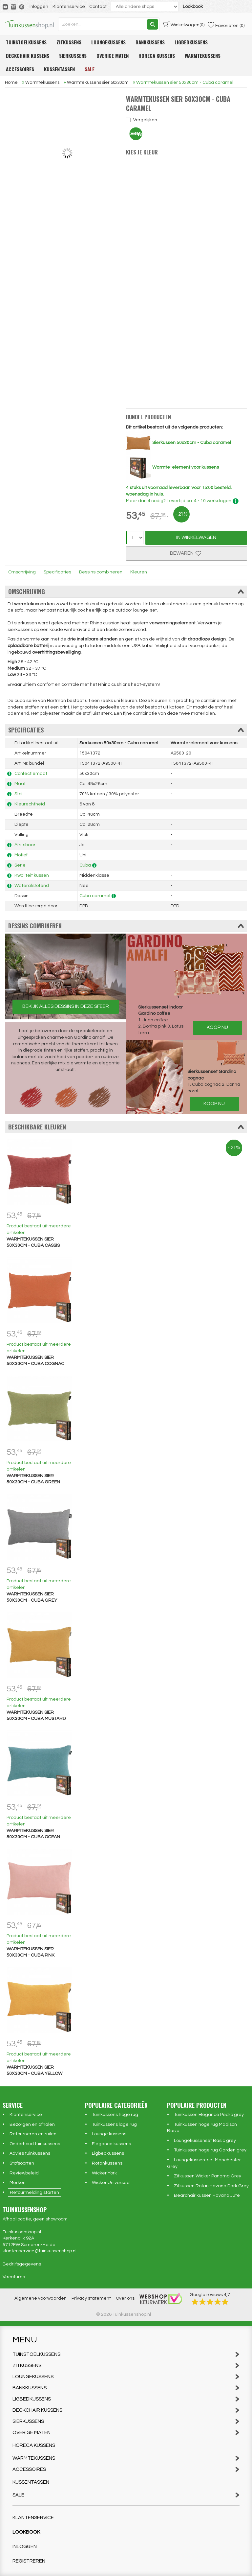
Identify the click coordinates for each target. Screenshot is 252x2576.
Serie (20, 865)
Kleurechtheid (29, 804)
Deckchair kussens (27, 55)
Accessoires (20, 69)
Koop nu (217, 1027)
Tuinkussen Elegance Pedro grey (209, 2114)
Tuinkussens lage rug (114, 2124)
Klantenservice (68, 6)
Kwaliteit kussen (31, 875)
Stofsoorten (22, 2163)
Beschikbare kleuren (126, 1127)
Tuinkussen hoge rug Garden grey (210, 2150)
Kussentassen (59, 69)
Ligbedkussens (191, 42)
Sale (89, 69)
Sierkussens (73, 55)
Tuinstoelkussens (26, 42)
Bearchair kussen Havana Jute (207, 2195)
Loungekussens (108, 42)
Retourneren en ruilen (33, 2134)
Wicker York (104, 2173)
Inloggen (39, 6)
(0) (183, 24)
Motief (21, 855)
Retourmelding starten (34, 2192)
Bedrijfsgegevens (22, 2264)
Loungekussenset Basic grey (205, 2140)
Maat (20, 783)
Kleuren (138, 572)
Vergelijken (145, 120)
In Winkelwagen (196, 537)
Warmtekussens (202, 55)
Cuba (85, 865)
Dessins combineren (100, 572)
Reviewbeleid (24, 2173)
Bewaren (186, 553)
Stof (18, 794)
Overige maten (112, 55)
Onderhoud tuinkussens (35, 2144)
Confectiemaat (30, 773)
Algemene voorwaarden (40, 2298)
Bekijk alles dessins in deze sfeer (65, 1006)
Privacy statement (91, 2298)
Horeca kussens (156, 55)
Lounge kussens (109, 2134)
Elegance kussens (111, 2144)
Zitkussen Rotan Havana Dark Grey (211, 2186)
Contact (98, 6)
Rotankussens (107, 2163)
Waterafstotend (31, 885)
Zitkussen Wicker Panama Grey (207, 2176)
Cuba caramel (94, 895)
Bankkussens (150, 42)
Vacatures (14, 2277)
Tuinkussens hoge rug (115, 2114)
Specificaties (57, 572)
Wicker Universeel (111, 2182)
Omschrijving (22, 572)
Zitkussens (68, 42)
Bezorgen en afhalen (32, 2124)
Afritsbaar (24, 845)
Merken (18, 2182)
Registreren (28, 2561)
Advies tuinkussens (30, 2153)
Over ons (125, 2298)
